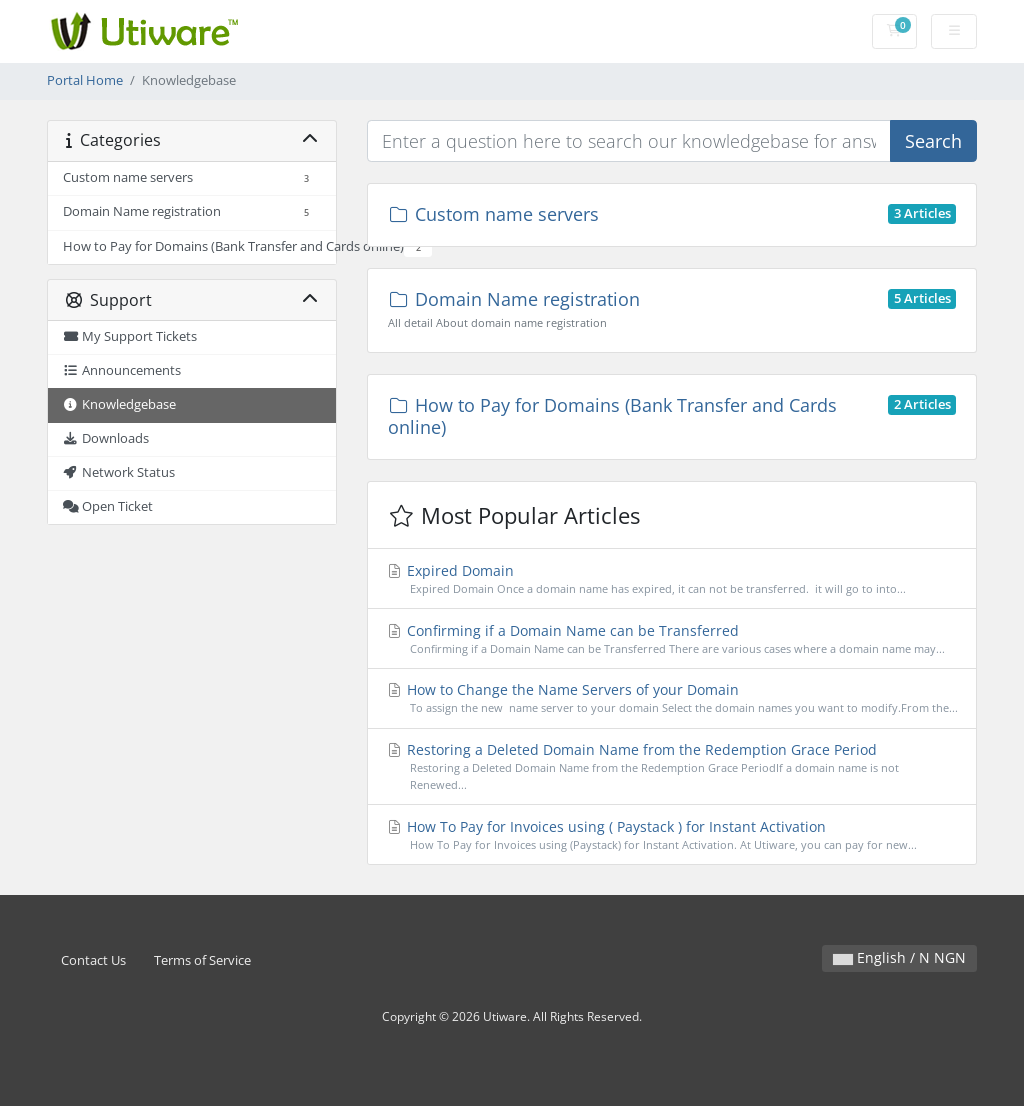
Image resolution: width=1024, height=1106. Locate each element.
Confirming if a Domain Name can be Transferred (671, 639)
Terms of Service (202, 960)
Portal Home (85, 80)
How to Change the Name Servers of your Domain (671, 698)
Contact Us (93, 960)
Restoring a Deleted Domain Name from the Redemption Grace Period (671, 767)
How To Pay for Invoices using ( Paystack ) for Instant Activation (671, 835)
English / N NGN (899, 957)
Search (933, 141)
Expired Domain (671, 579)
